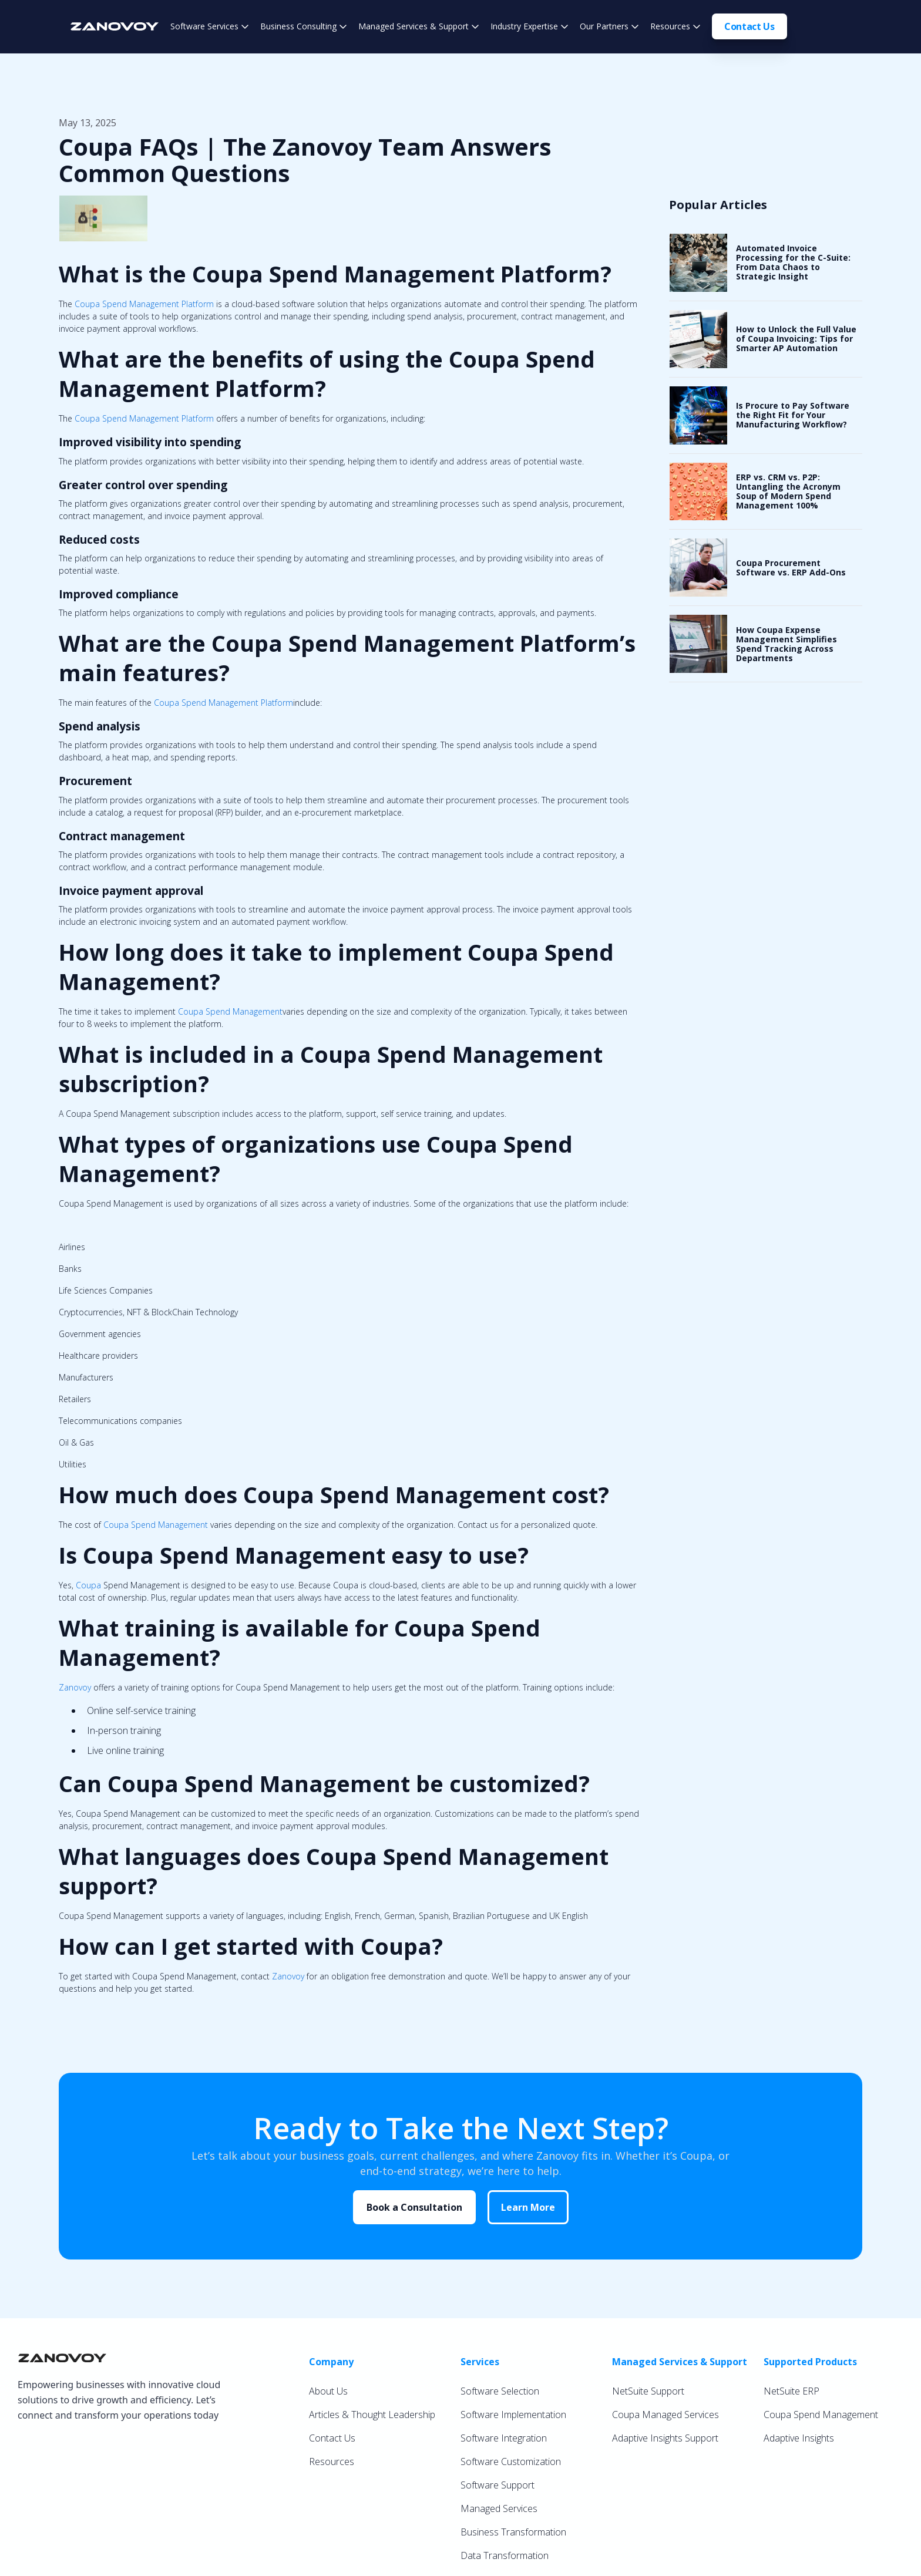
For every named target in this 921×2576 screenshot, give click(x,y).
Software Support (497, 2485)
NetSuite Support (648, 2391)
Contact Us (749, 26)
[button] (209, 26)
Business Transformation (513, 2532)
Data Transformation (504, 2555)
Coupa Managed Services (665, 2414)
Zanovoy (75, 1687)
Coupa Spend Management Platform (144, 303)
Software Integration (503, 2438)
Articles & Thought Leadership (372, 2414)
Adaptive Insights (799, 2438)
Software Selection (499, 2391)
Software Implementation (513, 2414)
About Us (328, 2391)
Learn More (528, 2207)
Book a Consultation (414, 2207)
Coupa (88, 1585)
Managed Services (498, 2508)
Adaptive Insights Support (665, 2438)
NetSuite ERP (791, 2391)
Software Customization (510, 2461)
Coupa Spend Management (230, 1011)
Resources (331, 2461)
